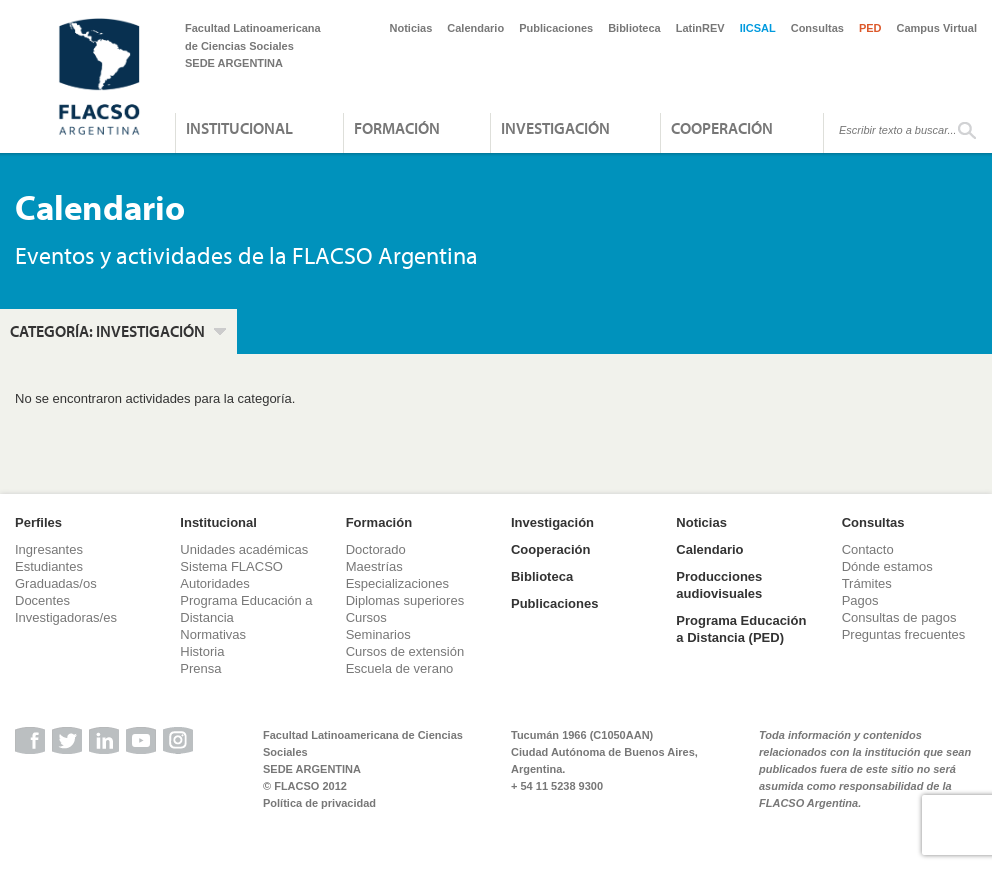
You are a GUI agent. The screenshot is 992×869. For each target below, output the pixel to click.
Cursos (366, 617)
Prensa (200, 668)
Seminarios (378, 634)
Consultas (817, 28)
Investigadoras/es (66, 617)
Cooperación (722, 128)
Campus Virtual (937, 28)
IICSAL (758, 28)
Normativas (213, 634)
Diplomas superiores (405, 600)
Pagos (860, 600)
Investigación (555, 128)
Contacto (868, 549)
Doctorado (376, 549)
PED (870, 28)
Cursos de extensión (405, 651)
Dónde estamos (887, 566)
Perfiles (38, 522)
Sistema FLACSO (231, 566)
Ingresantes (49, 549)
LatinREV (700, 28)
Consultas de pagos (899, 617)
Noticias (411, 28)
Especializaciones (397, 583)
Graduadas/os (56, 583)
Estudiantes (49, 566)
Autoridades (214, 583)
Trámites (867, 583)
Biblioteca (634, 28)
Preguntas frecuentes (904, 634)
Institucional (239, 128)
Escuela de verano (400, 668)
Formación (397, 128)
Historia (202, 651)
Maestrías (374, 566)
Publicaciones (556, 28)
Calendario (475, 28)
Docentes (42, 600)
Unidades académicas (244, 549)
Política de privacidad (319, 803)
